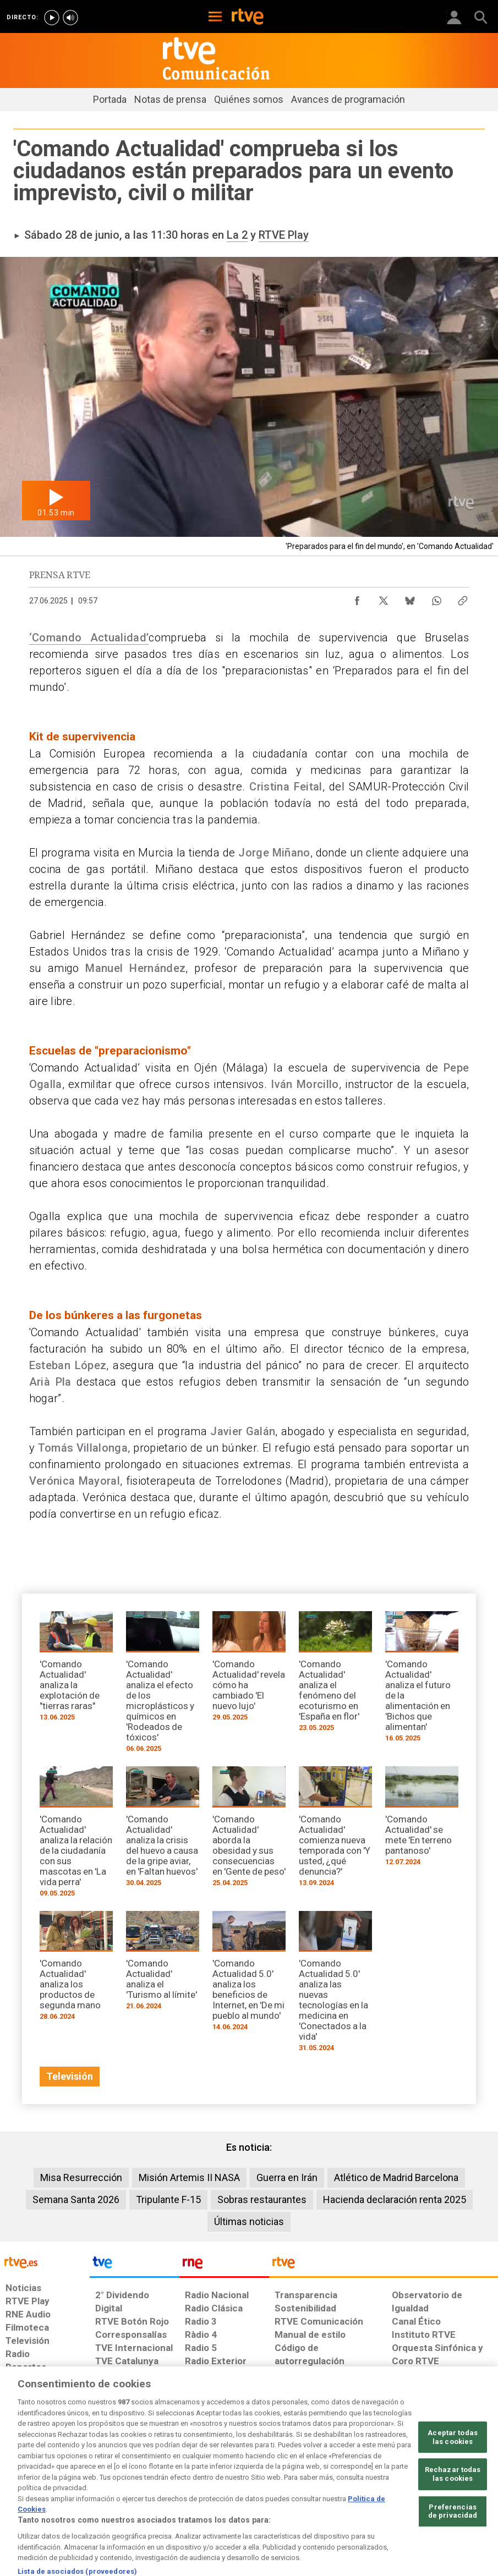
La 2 (237, 234)
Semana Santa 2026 (75, 2199)
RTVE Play (284, 234)
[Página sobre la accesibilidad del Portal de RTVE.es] (300, 2480)
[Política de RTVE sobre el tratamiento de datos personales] (83, 2486)
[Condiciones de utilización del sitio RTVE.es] (21, 2486)
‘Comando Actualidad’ (89, 637)
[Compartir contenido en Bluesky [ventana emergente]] (410, 597)
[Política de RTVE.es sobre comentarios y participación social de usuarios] (452, 2486)
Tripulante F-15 (168, 2199)
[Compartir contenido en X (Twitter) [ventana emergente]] (383, 597)
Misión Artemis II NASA (189, 2177)
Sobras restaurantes (262, 2199)
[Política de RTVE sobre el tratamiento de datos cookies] (159, 2486)
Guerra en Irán (287, 2177)
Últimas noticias (249, 2221)
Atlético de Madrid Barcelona (396, 2177)
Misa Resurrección (81, 2177)
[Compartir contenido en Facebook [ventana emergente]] (357, 597)
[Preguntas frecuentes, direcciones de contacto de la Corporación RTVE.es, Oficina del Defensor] (387, 2480)
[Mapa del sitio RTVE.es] (347, 2486)
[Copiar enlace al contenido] (463, 597)
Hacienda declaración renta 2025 (394, 2199)
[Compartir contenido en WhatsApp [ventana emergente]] (436, 597)
